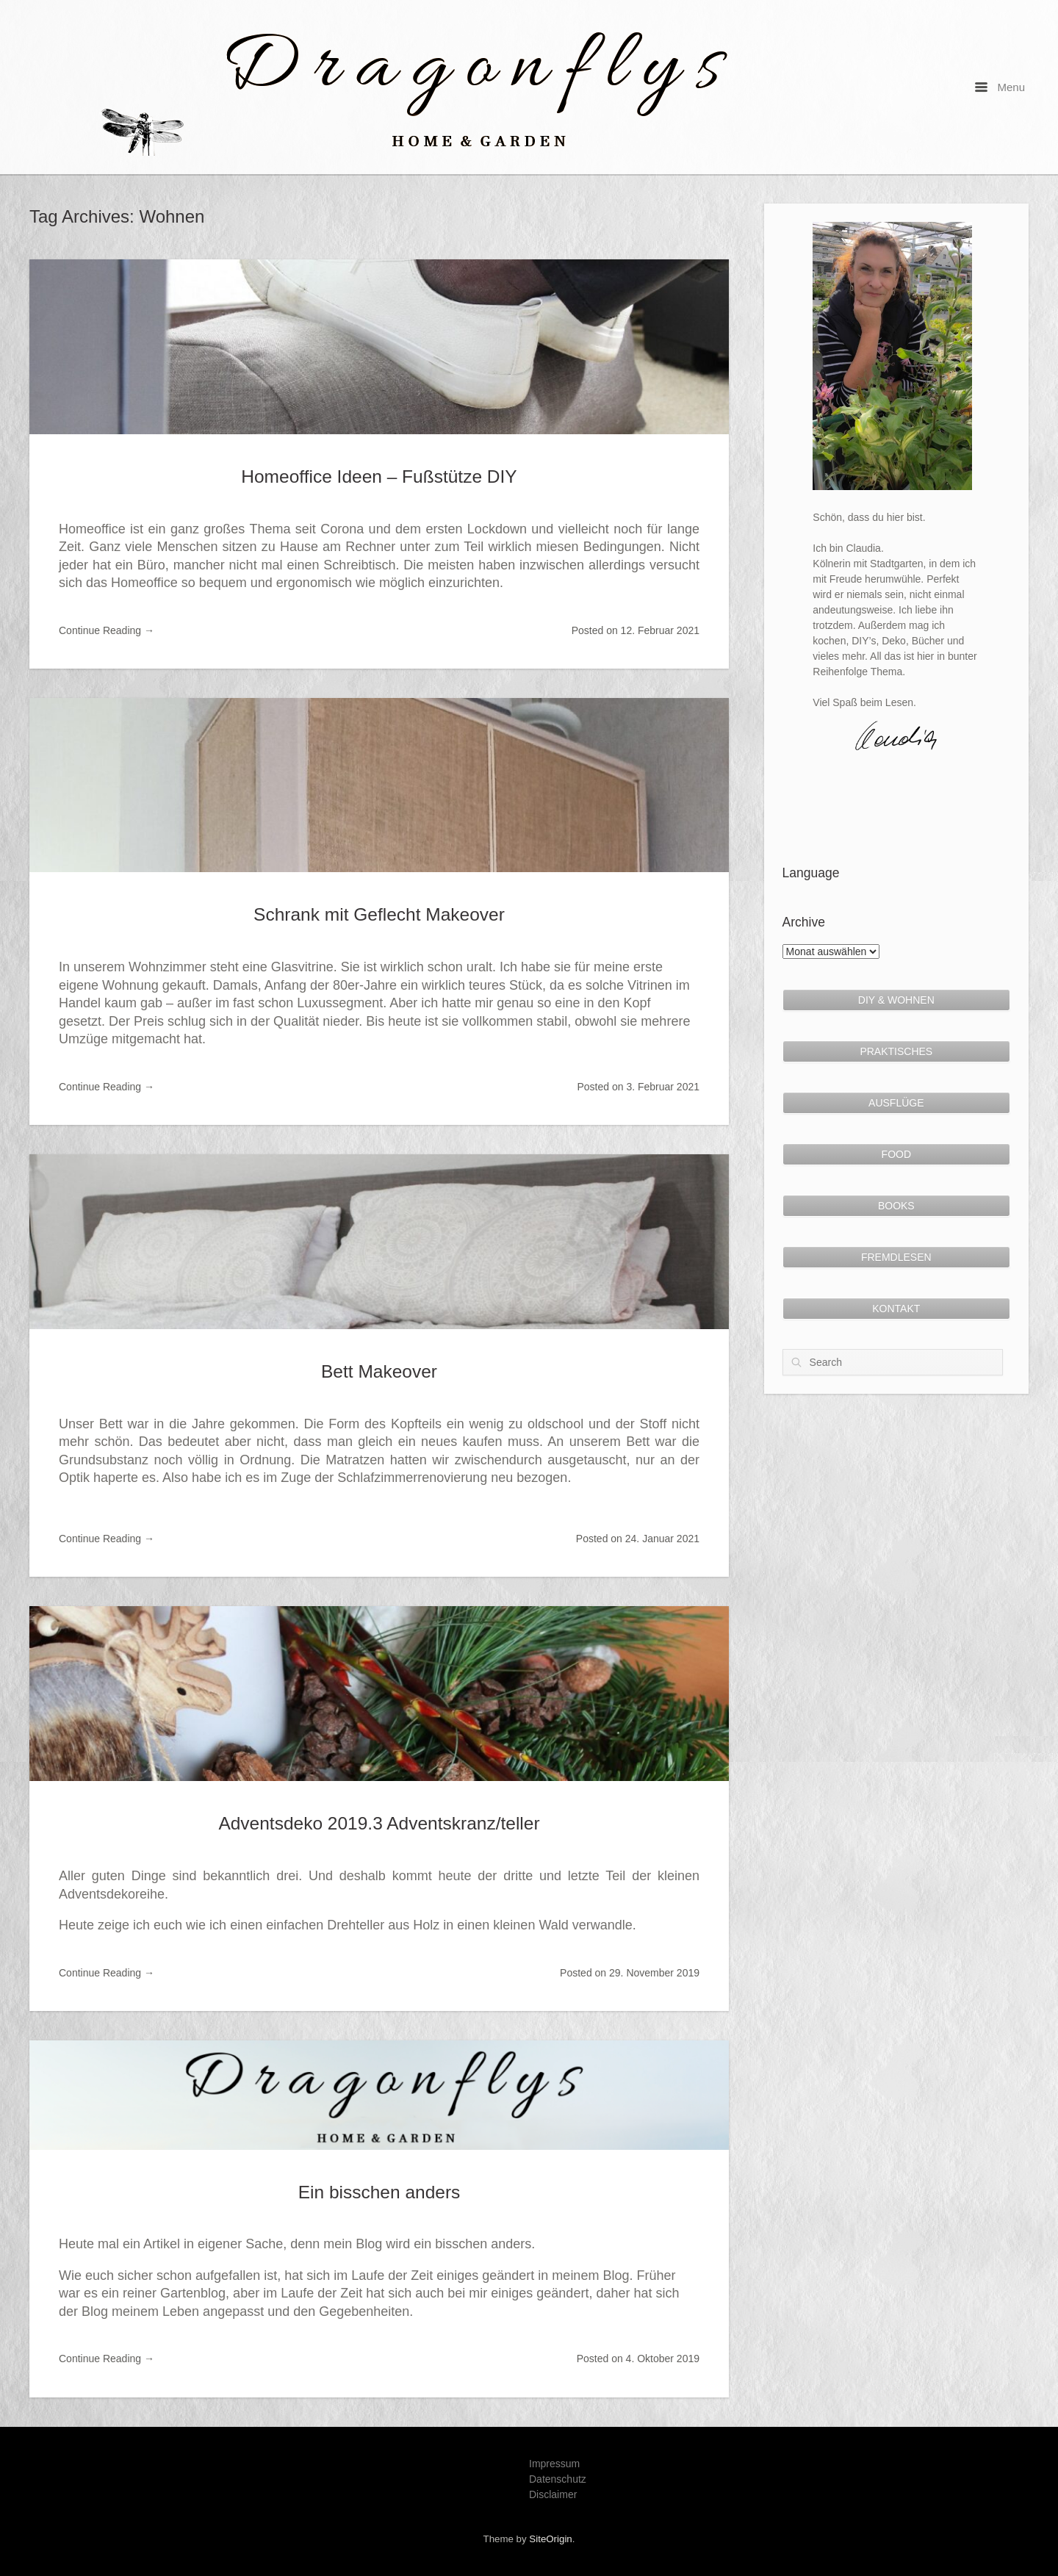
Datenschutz (557, 2479)
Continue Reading (106, 630)
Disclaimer (553, 2494)
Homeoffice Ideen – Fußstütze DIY (379, 476)
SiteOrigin (550, 2538)
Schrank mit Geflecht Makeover (379, 914)
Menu (1000, 87)
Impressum (554, 2463)
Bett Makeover (379, 1371)
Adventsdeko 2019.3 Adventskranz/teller (378, 1823)
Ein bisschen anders (379, 2192)
